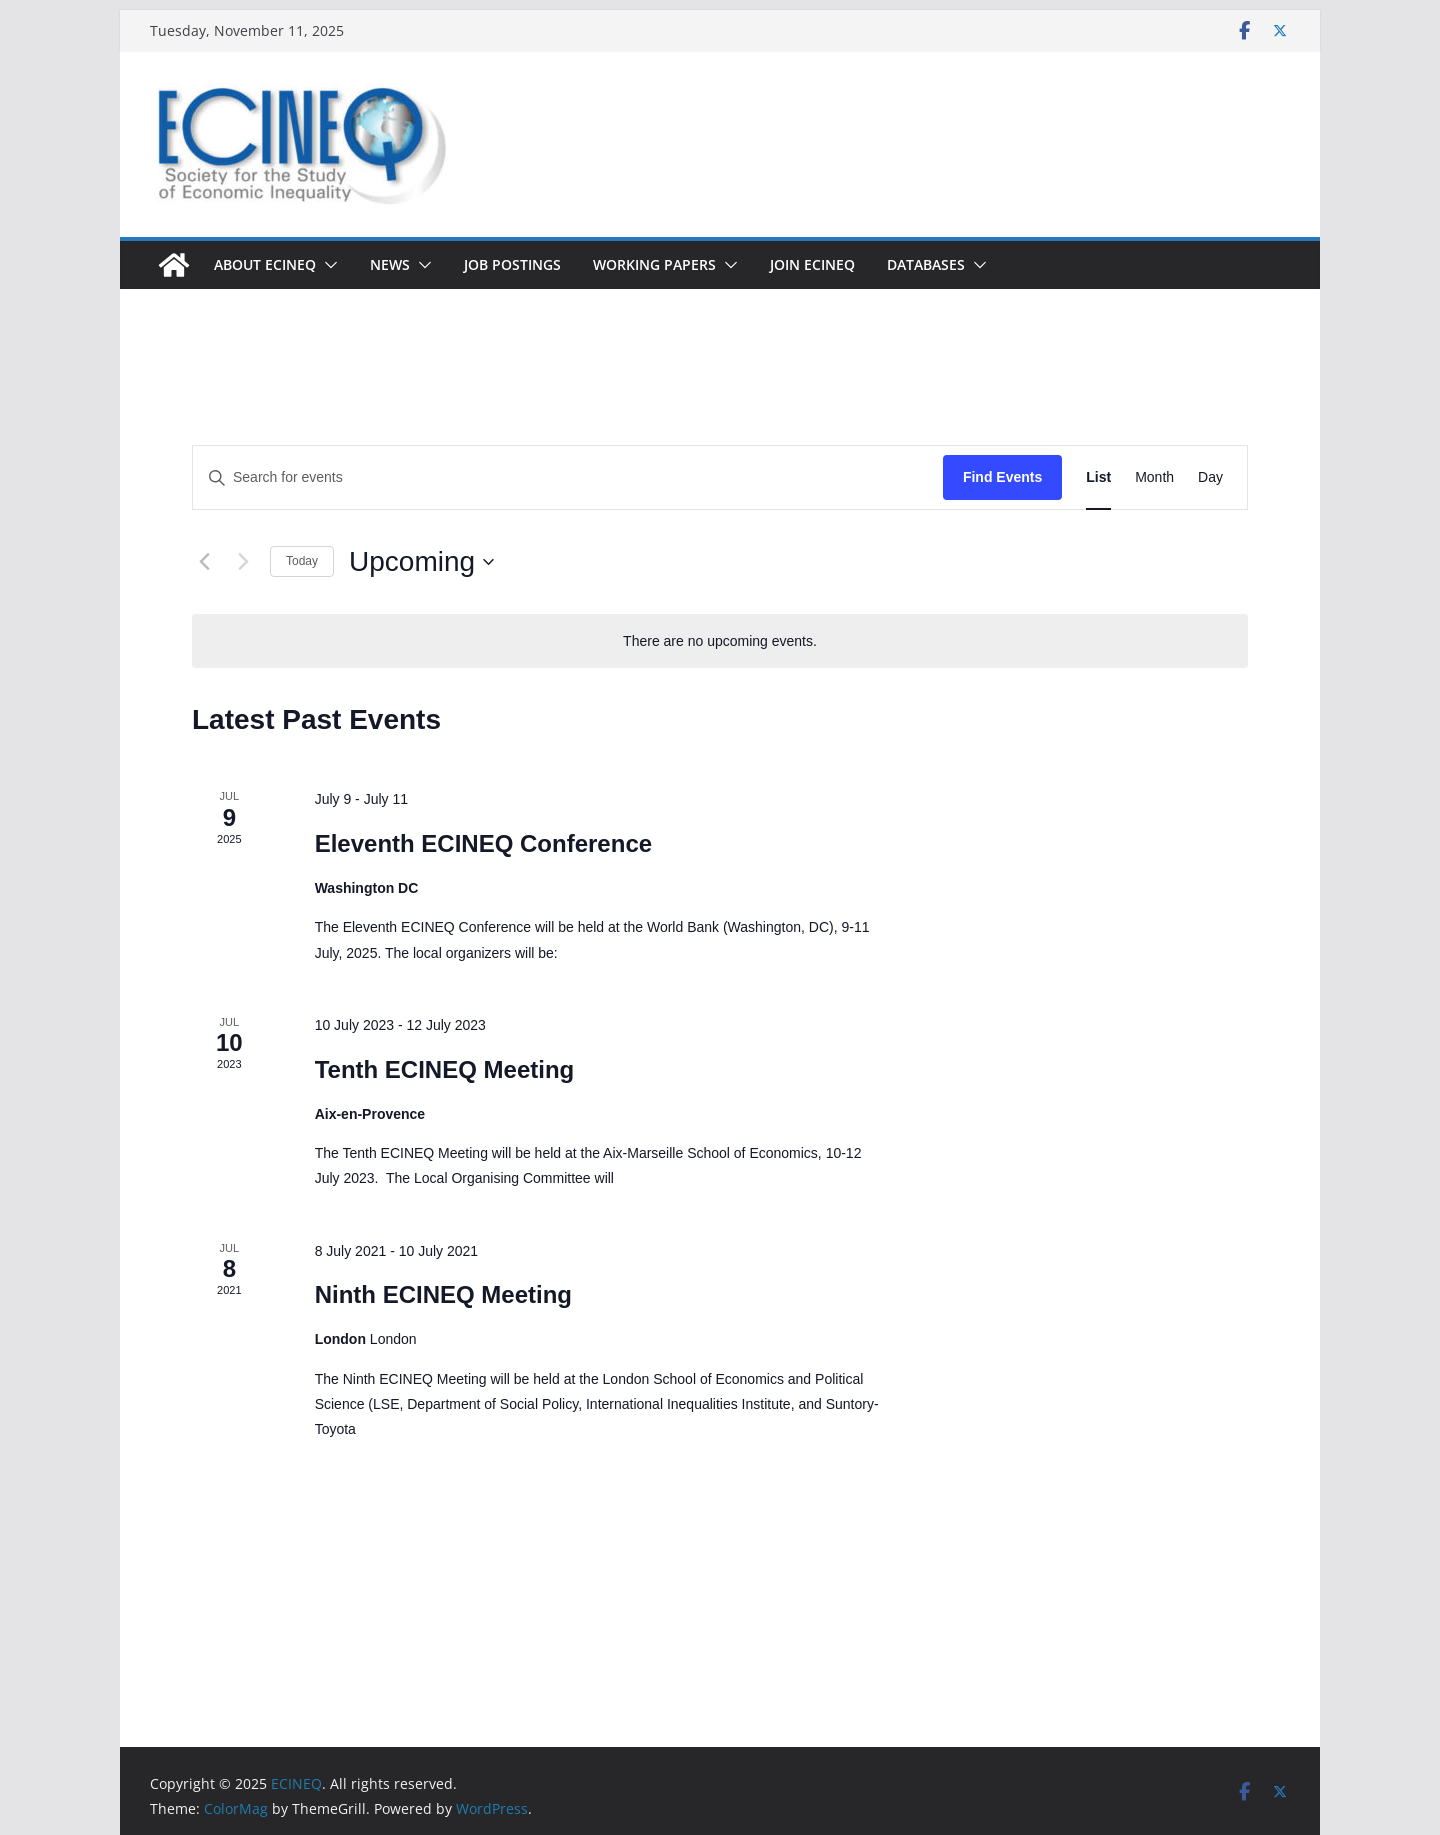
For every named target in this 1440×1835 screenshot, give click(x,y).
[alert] (720, 641)
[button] (327, 265)
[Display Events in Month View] (1154, 477)
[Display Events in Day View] (1210, 477)
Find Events (1002, 477)
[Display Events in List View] (1098, 477)
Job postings (512, 264)
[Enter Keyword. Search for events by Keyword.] (568, 477)
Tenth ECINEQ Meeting (445, 1069)
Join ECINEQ (812, 264)
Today (302, 561)
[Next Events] (243, 562)
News (390, 264)
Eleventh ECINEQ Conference (483, 843)
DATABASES (926, 264)
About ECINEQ (265, 264)
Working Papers (654, 264)
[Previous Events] (204, 562)
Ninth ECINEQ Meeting (443, 1294)
